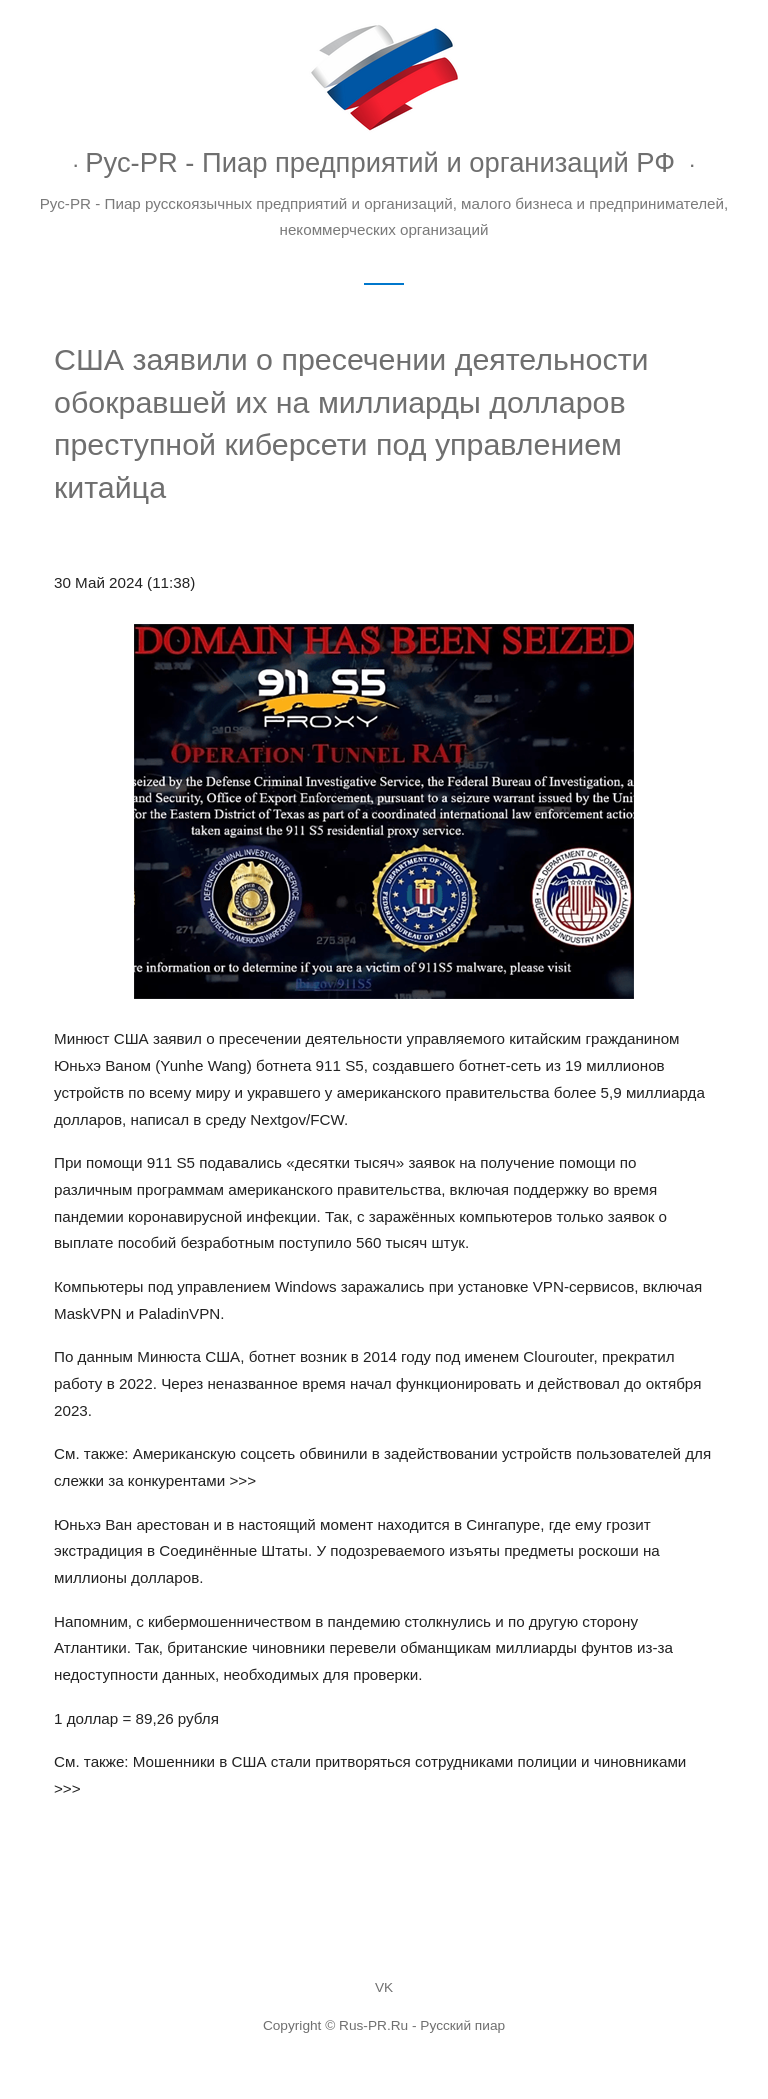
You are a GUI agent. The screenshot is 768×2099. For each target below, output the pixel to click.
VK (384, 1987)
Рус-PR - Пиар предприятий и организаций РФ (380, 162)
